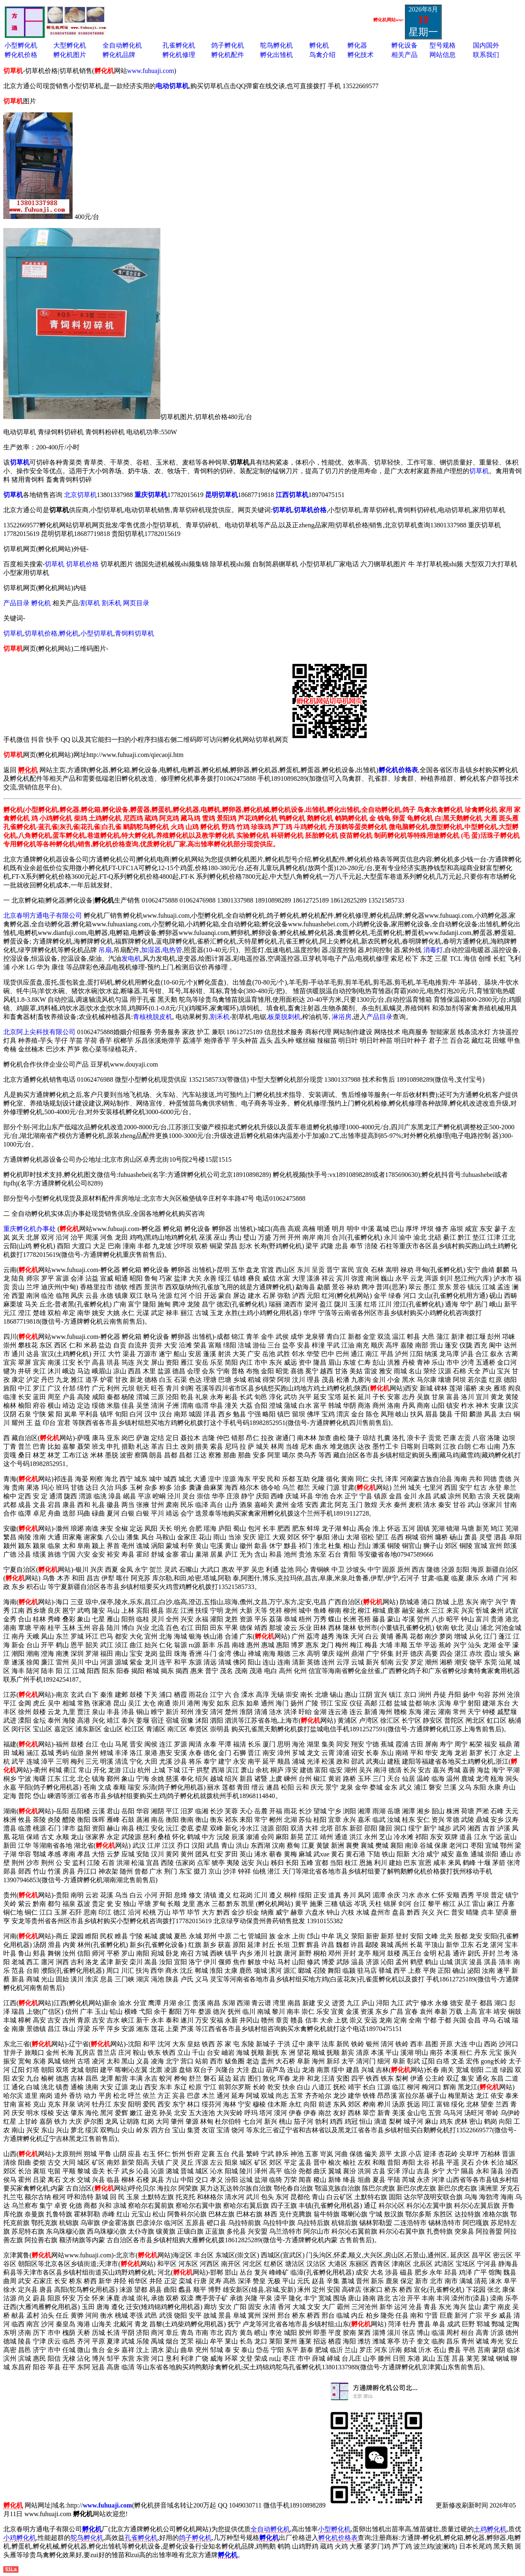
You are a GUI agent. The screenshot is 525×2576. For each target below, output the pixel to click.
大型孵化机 (69, 45)
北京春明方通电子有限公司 (42, 915)
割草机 (90, 603)
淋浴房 (342, 1016)
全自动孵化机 (122, 45)
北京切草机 (80, 494)
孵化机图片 (69, 54)
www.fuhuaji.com (150, 70)
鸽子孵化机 (227, 45)
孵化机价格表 (338, 2537)
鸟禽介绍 (322, 54)
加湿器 (151, 949)
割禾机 (111, 603)
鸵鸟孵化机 (276, 45)
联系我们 (486, 54)
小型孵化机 (21, 45)
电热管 (172, 949)
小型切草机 (96, 633)
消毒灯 (433, 949)
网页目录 (136, 603)
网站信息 (442, 54)
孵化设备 (404, 45)
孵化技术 (360, 54)
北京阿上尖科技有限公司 (39, 1031)
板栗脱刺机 (284, 1016)
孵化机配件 (227, 54)
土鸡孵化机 (490, 2529)
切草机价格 (82, 564)
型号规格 (442, 45)
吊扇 (105, 949)
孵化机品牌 (119, 54)
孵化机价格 (21, 54)
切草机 (479, 470)
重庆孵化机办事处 (29, 1228)
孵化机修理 (178, 54)
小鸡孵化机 (19, 2537)
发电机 (131, 958)
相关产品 (404, 54)
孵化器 (357, 45)
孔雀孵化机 (178, 45)
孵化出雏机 (276, 54)
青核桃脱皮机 (152, 1016)
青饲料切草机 (134, 633)
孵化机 (319, 45)
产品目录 (17, 603)
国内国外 (486, 45)
